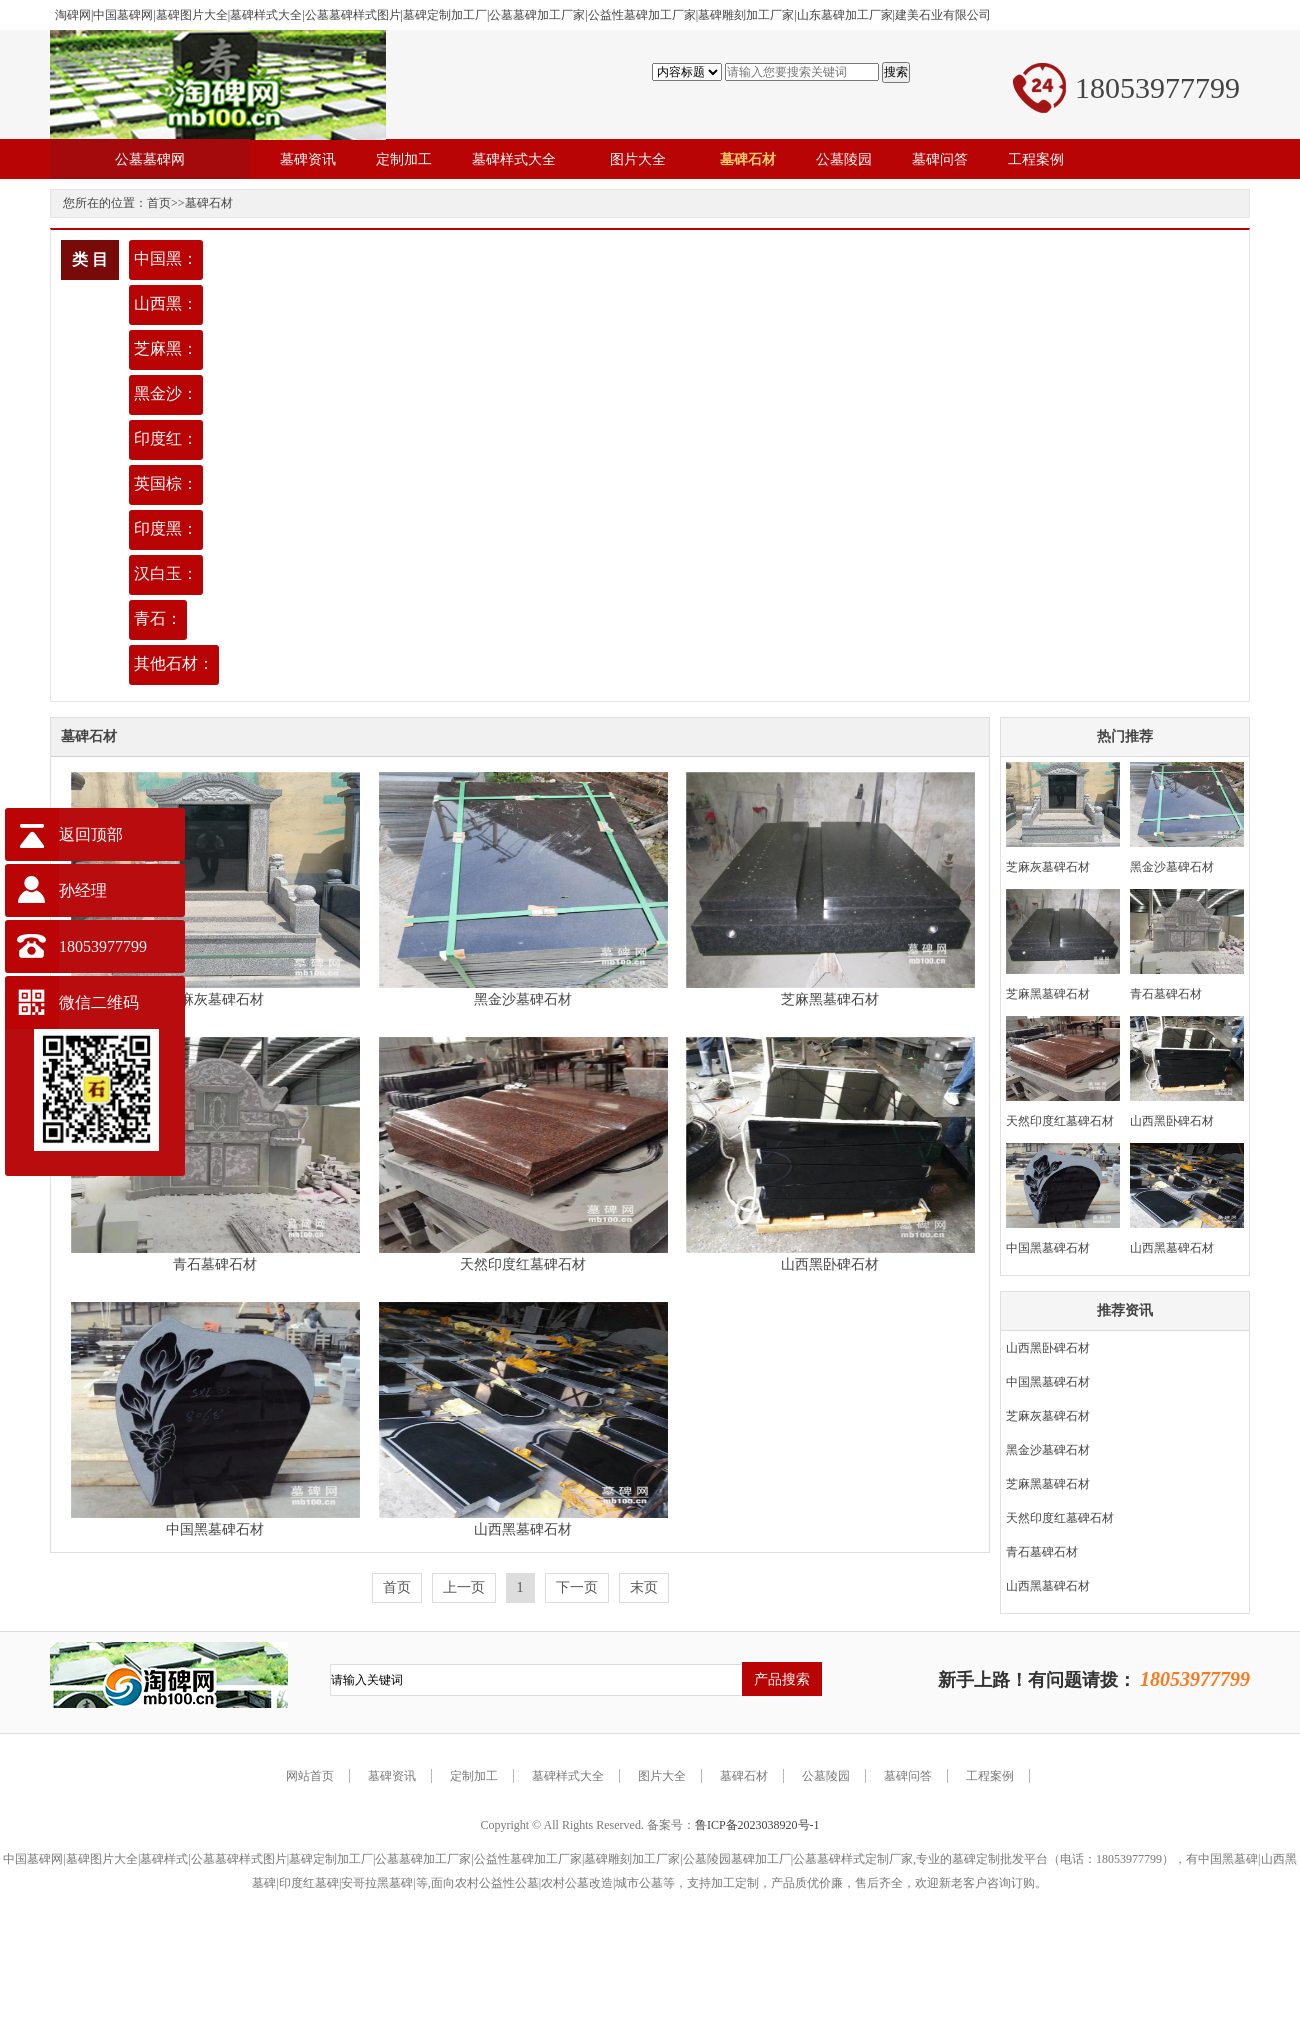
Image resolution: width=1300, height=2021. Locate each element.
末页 (644, 1587)
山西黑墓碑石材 (523, 1529)
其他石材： (174, 663)
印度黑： (166, 528)
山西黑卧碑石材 (830, 1264)
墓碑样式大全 (568, 1776)
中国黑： (166, 258)
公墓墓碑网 (150, 159)
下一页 (577, 1587)
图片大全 (662, 1776)
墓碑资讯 (392, 1776)
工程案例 (990, 1776)
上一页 (464, 1587)
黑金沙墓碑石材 (523, 999)
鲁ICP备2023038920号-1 (757, 1825)
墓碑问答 (908, 1776)
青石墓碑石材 (215, 1264)
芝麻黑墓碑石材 (830, 999)
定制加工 (474, 1776)
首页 (159, 203)
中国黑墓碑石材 (215, 1529)
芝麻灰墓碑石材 (215, 999)
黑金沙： (166, 393)
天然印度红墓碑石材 (523, 1264)
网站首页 (310, 1776)
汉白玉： (166, 573)
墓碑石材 (209, 203)
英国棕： (166, 483)
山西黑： (166, 303)
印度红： (166, 438)
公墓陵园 (826, 1776)
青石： (158, 618)
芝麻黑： (166, 348)
